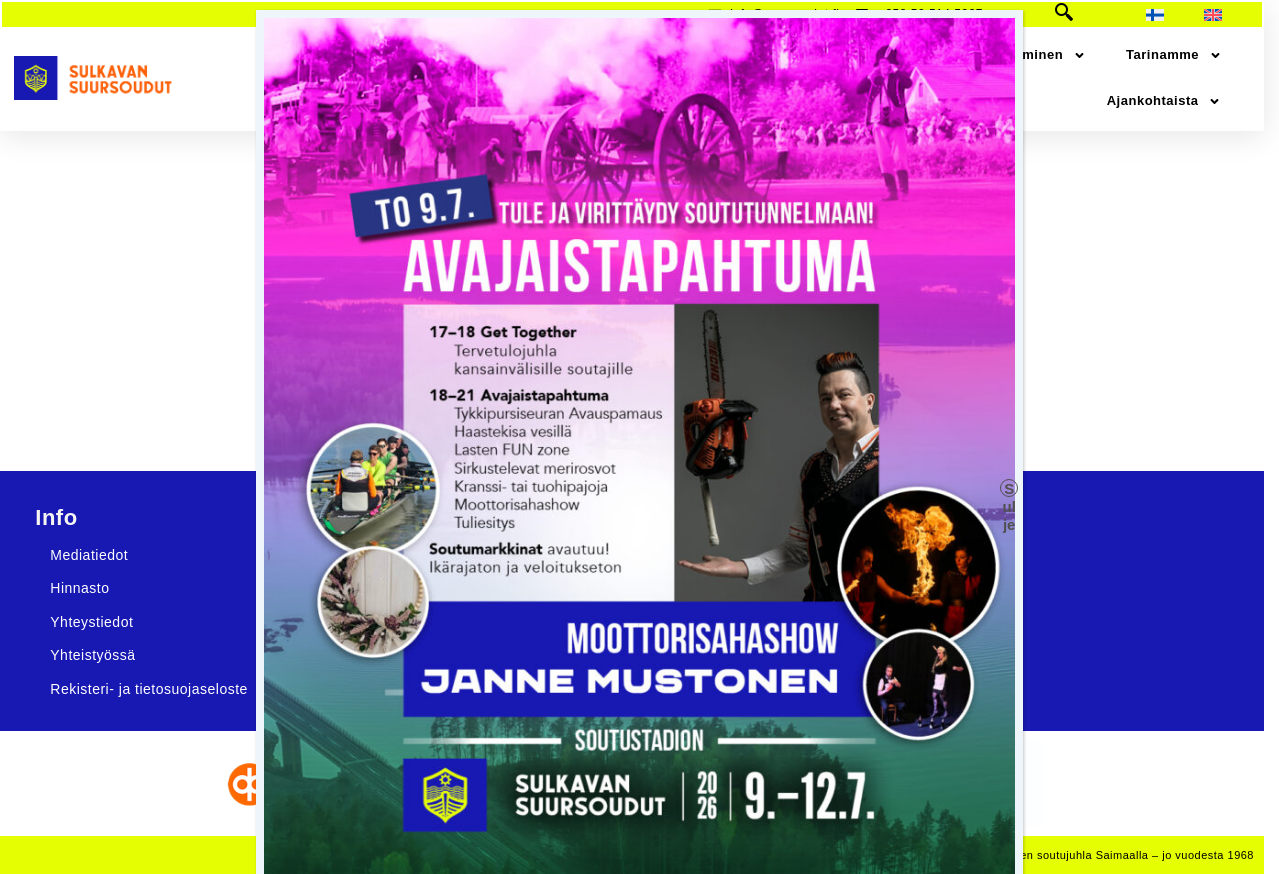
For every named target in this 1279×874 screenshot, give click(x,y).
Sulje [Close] (1009, 488)
